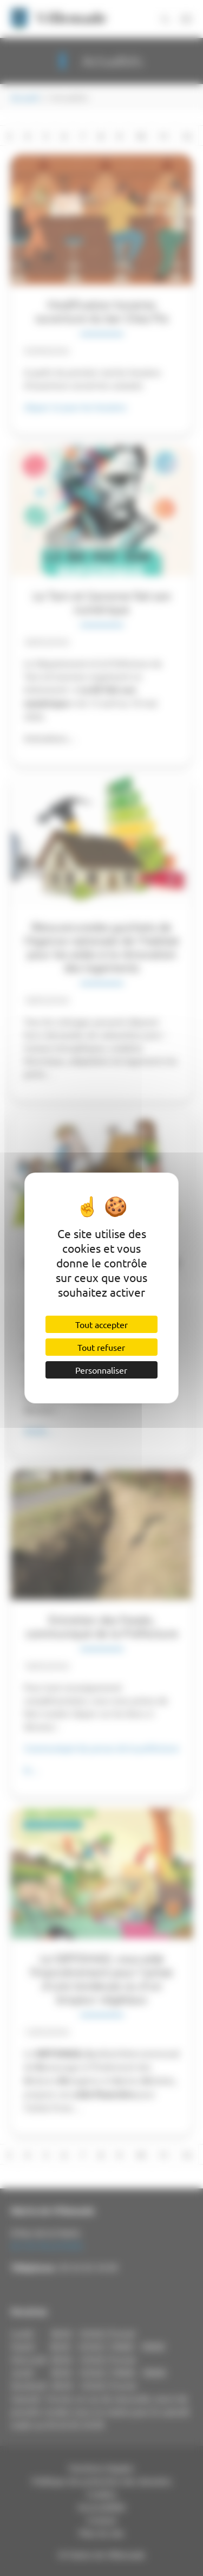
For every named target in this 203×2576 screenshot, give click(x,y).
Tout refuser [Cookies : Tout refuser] (101, 1347)
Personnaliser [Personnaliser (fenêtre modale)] (101, 1369)
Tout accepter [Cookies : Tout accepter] (101, 1324)
